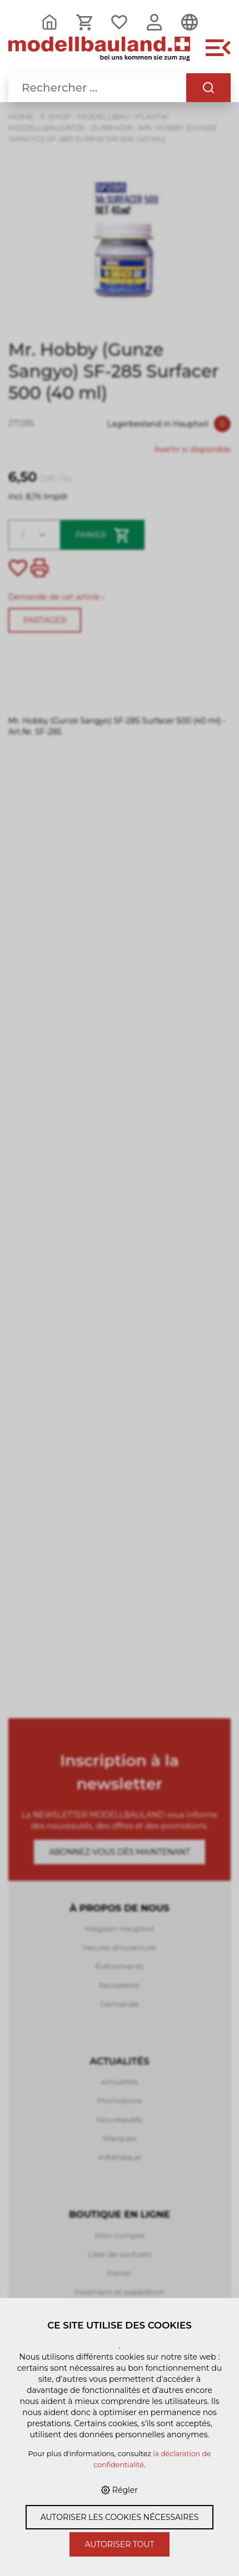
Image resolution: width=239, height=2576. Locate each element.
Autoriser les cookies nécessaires (120, 2517)
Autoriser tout (119, 2544)
